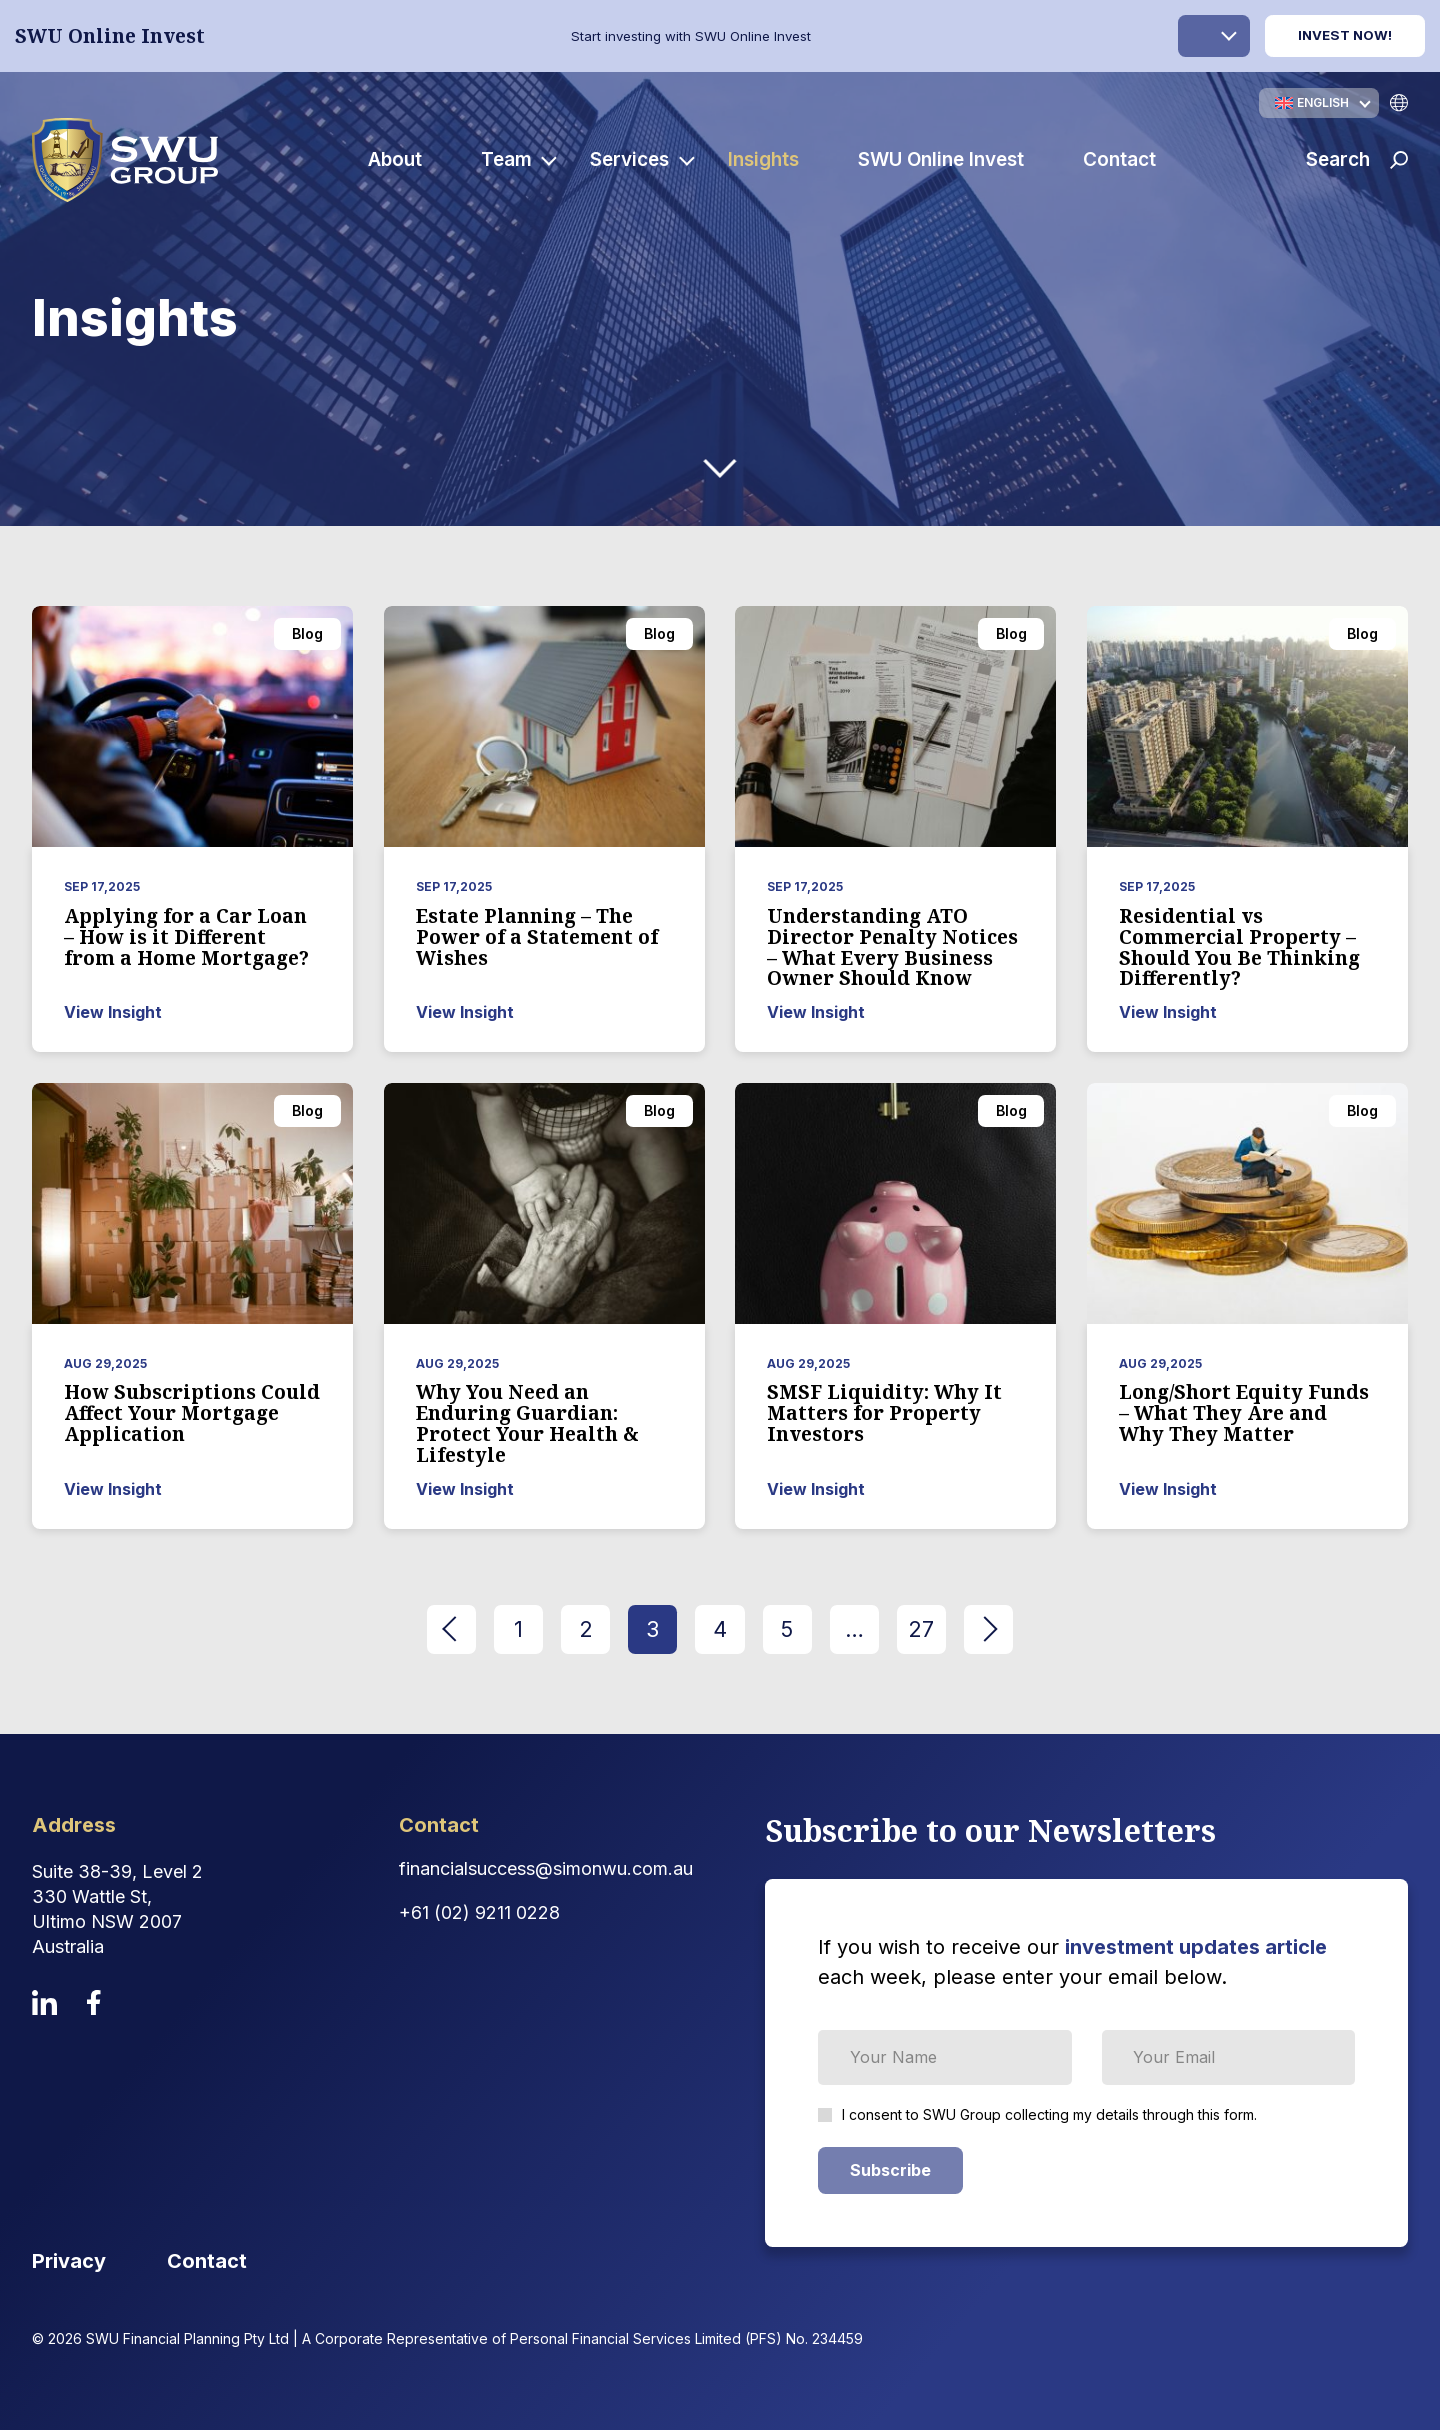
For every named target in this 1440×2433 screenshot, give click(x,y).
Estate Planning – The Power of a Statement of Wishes (537, 937)
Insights (767, 161)
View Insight (113, 1012)
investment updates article (1196, 1950)
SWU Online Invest (944, 161)
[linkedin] (44, 2005)
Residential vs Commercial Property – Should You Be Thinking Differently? (1239, 947)
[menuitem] (1319, 103)
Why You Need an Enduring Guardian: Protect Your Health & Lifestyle (527, 1423)
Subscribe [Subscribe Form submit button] (890, 2173)
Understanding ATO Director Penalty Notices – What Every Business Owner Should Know (892, 947)
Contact (1122, 161)
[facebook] (94, 2005)
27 (933, 1630)
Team (509, 161)
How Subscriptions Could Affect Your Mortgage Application (192, 1413)
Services (633, 161)
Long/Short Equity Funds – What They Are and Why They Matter (1244, 1413)
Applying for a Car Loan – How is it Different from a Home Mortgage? (186, 937)
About (398, 161)
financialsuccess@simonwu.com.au (546, 1871)
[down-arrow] (719, 468)
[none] (1319, 103)
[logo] (128, 161)
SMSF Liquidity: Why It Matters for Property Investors (884, 1413)
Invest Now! (1345, 35)
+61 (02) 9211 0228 (479, 1915)
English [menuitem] (1323, 102)
